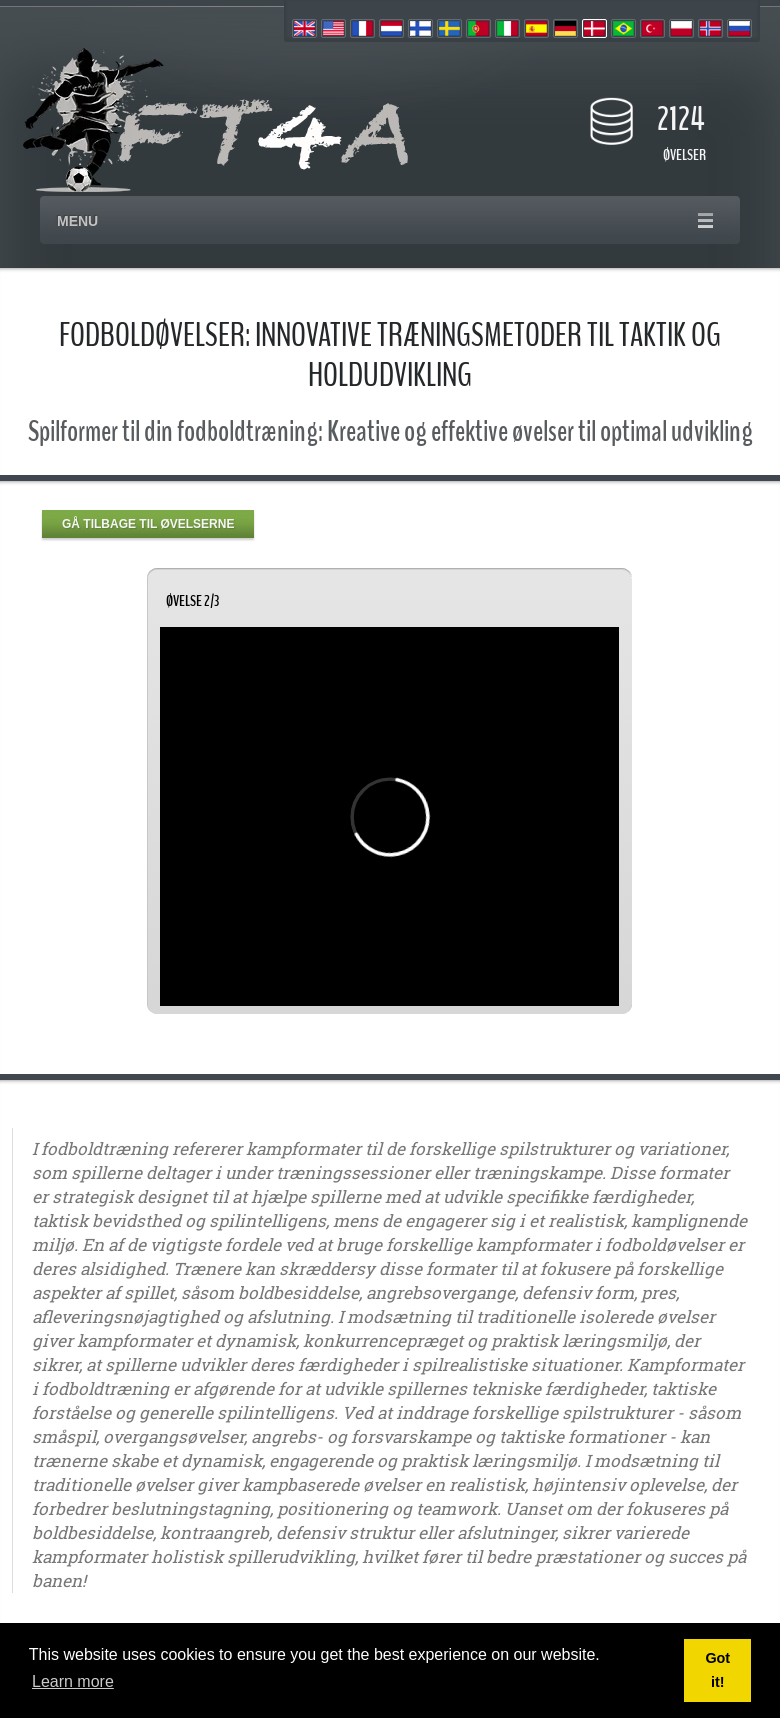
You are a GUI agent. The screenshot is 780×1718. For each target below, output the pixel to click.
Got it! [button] (717, 1670)
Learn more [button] (73, 1681)
